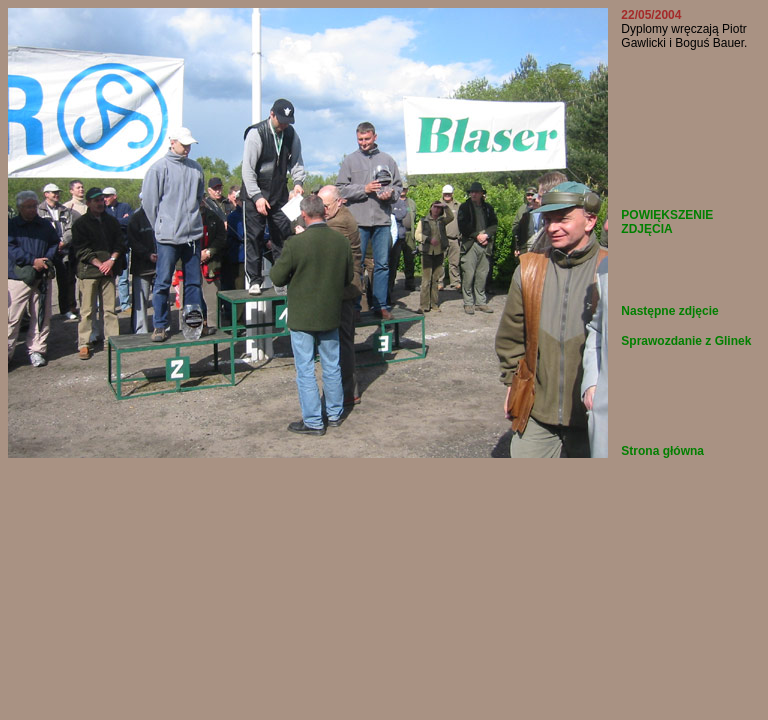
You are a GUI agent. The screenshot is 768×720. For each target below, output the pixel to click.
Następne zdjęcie (669, 311)
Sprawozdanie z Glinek (686, 341)
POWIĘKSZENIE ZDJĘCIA (667, 222)
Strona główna (662, 451)
